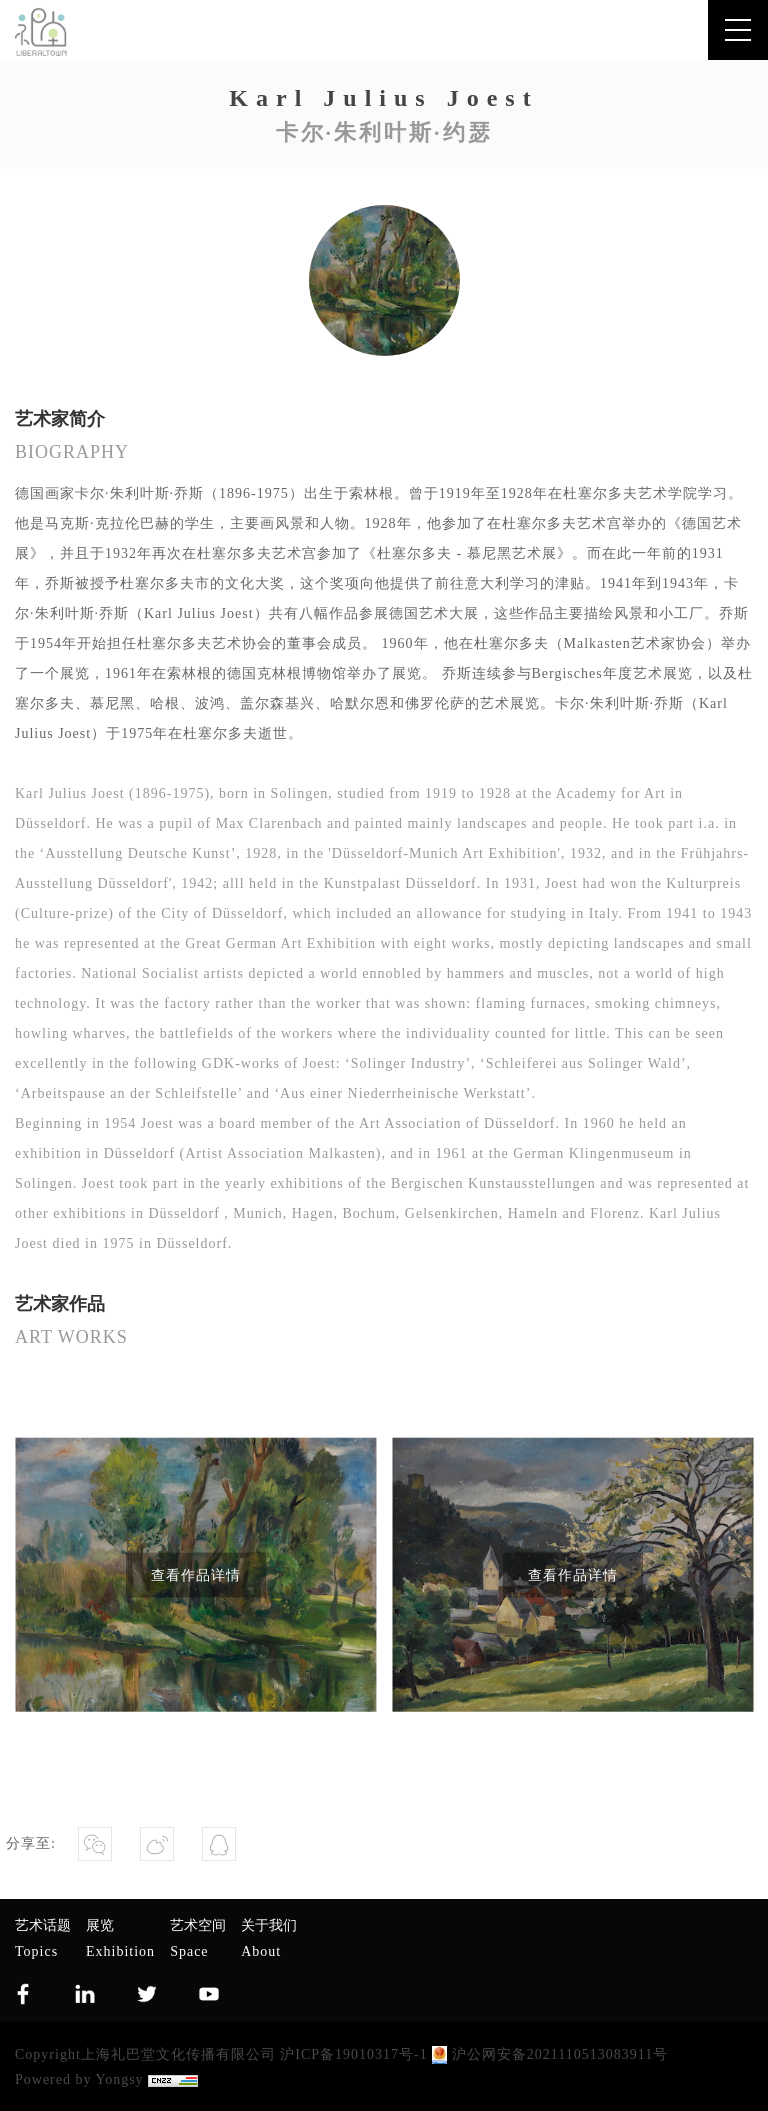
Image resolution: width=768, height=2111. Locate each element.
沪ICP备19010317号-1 (353, 2054)
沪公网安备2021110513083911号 (550, 2055)
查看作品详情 (196, 1574)
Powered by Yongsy (79, 2079)
